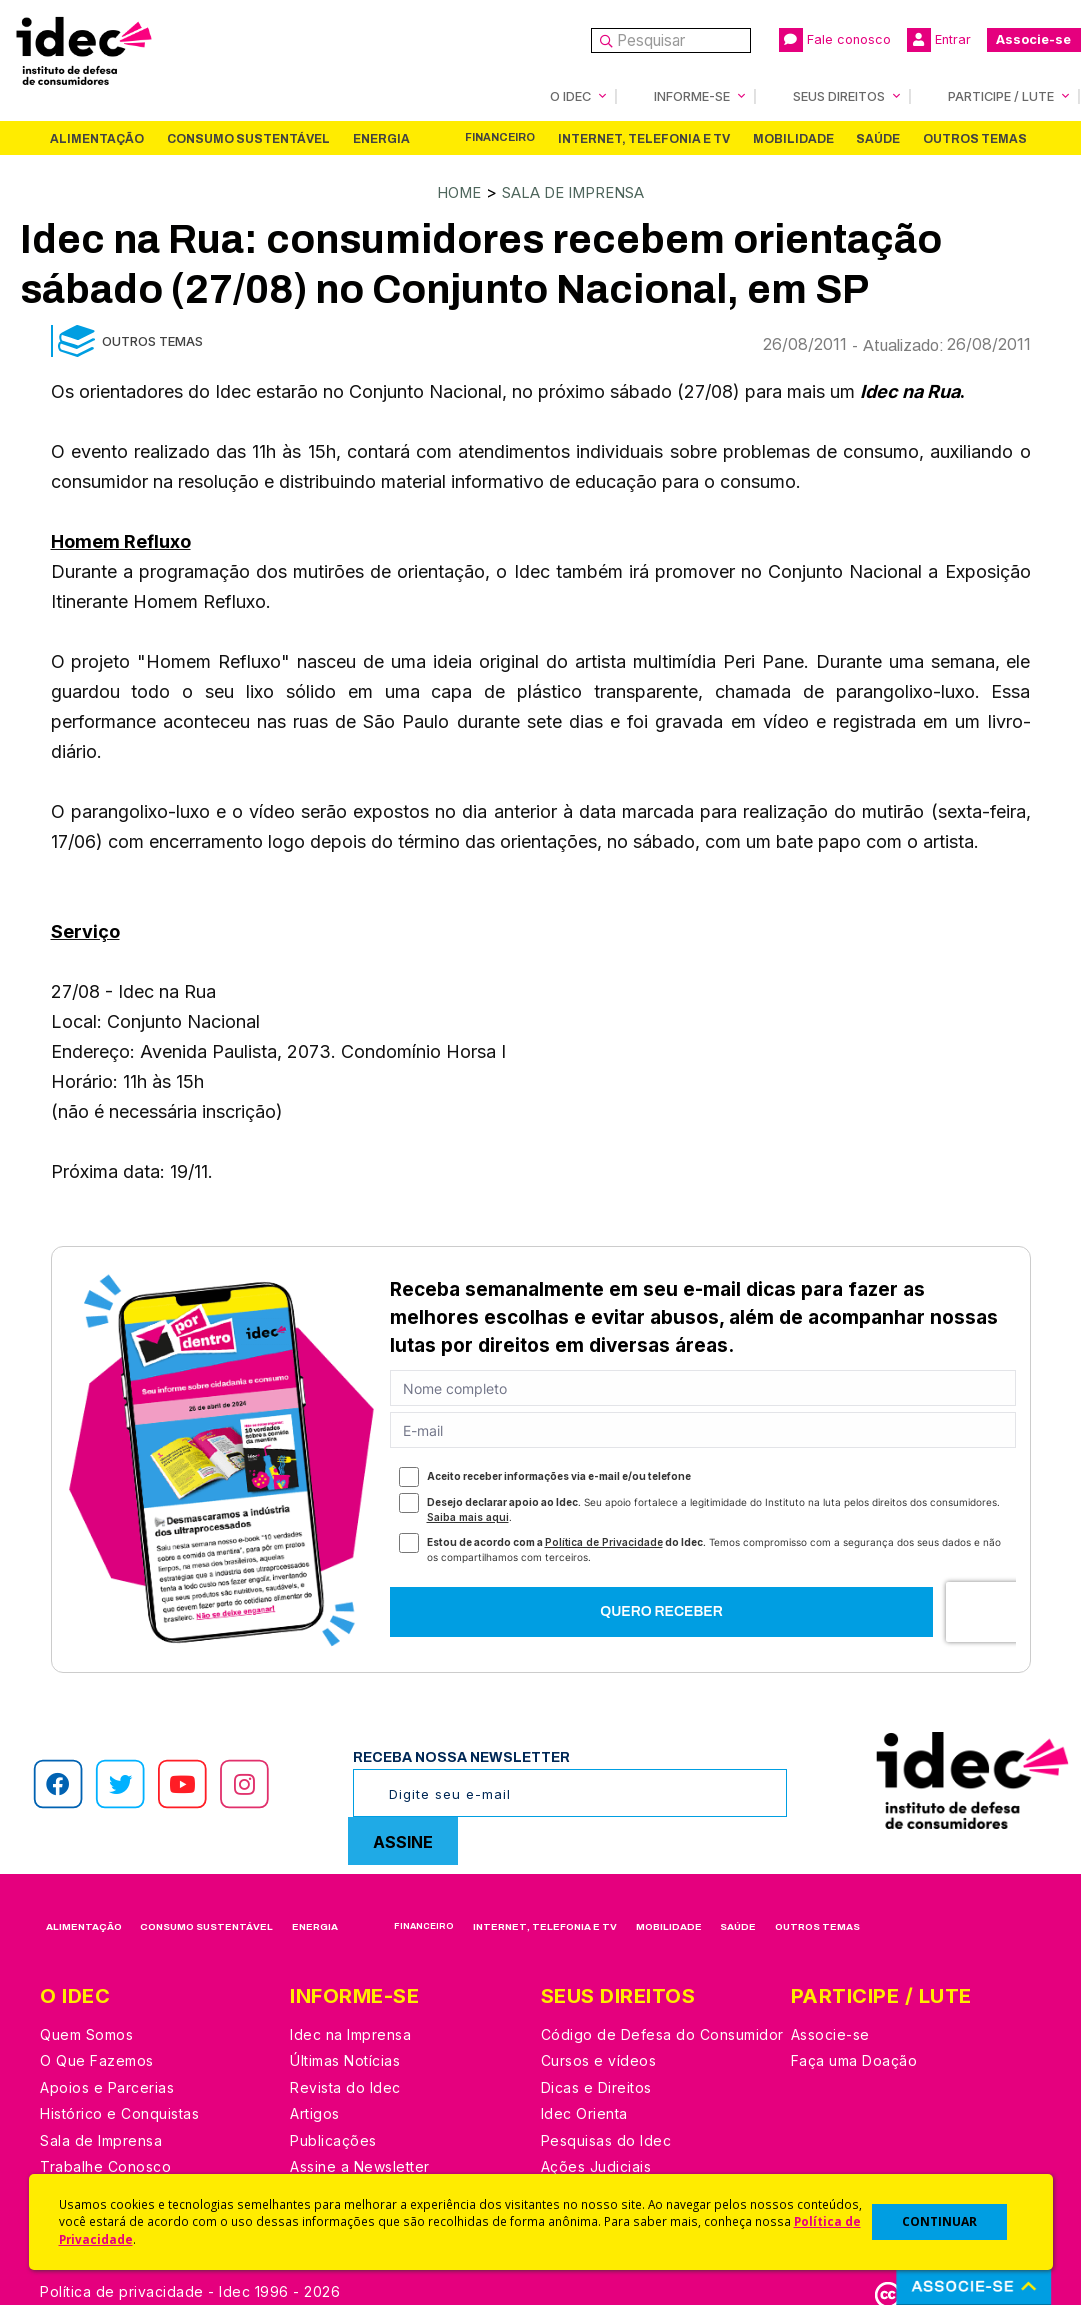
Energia (381, 138)
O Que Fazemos (97, 2058)
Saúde (878, 138)
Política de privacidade (122, 2289)
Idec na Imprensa (350, 2032)
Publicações (333, 2138)
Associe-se (1033, 39)
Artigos (315, 2111)
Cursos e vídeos (599, 2058)
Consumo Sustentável (248, 138)
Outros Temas (975, 138)
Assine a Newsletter (360, 2164)
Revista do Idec (345, 2085)
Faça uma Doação (854, 2058)
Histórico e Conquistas (119, 2111)
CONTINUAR (939, 2221)
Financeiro (500, 136)
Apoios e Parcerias (107, 2085)
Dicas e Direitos (596, 2085)
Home (448, 191)
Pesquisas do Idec (606, 2138)
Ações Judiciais (596, 2164)
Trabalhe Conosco (105, 2164)
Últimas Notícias (345, 2058)
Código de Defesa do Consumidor (662, 2032)
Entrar (939, 40)
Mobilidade (793, 138)
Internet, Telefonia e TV (644, 138)
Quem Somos (86, 2032)
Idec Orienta (584, 2111)
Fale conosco (835, 40)
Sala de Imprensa (576, 191)
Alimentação (97, 138)
